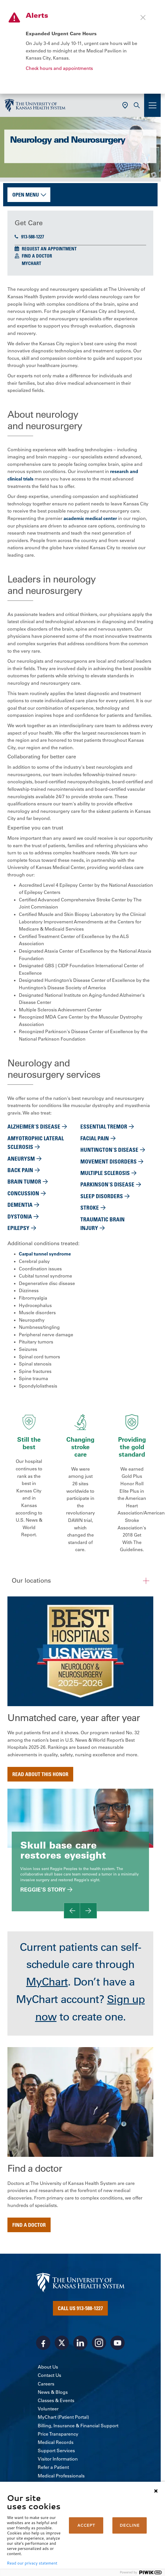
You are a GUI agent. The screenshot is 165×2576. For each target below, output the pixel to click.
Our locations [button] (31, 1580)
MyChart (31, 263)
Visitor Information (58, 2459)
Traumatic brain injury (102, 1223)
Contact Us (49, 2375)
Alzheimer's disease (33, 1126)
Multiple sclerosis (105, 1173)
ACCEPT (86, 2525)
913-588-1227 (29, 237)
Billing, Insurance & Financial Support (78, 2425)
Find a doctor (29, 2225)
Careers (46, 2384)
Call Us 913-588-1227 (80, 2308)
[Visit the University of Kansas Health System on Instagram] (99, 2343)
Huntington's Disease (109, 1149)
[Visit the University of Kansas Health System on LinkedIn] (80, 2343)
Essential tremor (103, 1126)
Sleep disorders (101, 1196)
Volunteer (48, 2409)
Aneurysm (21, 1158)
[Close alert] (143, 17)
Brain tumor (24, 1181)
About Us (48, 2367)
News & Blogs (53, 2392)
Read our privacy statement (32, 2563)
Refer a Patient (53, 2467)
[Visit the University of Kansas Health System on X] (62, 2343)
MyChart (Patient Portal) (63, 2417)
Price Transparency (58, 2434)
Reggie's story (43, 1889)
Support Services (56, 2450)
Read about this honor (40, 1774)
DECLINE (130, 2525)
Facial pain (94, 1138)
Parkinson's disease (107, 1184)
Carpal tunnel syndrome (45, 1254)
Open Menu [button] (25, 194)
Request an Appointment (49, 249)
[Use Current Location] (125, 105)
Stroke (89, 1207)
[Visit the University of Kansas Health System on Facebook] (43, 2343)
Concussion (23, 1193)
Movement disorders (108, 1161)
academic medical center (90, 518)
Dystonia (19, 1216)
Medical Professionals (61, 2476)
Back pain (20, 1170)
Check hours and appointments (59, 68)
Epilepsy (18, 1228)
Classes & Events (56, 2400)
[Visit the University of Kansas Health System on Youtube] (117, 2343)
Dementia (20, 1204)
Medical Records (55, 2442)
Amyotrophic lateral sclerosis (35, 1142)
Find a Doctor (37, 256)
